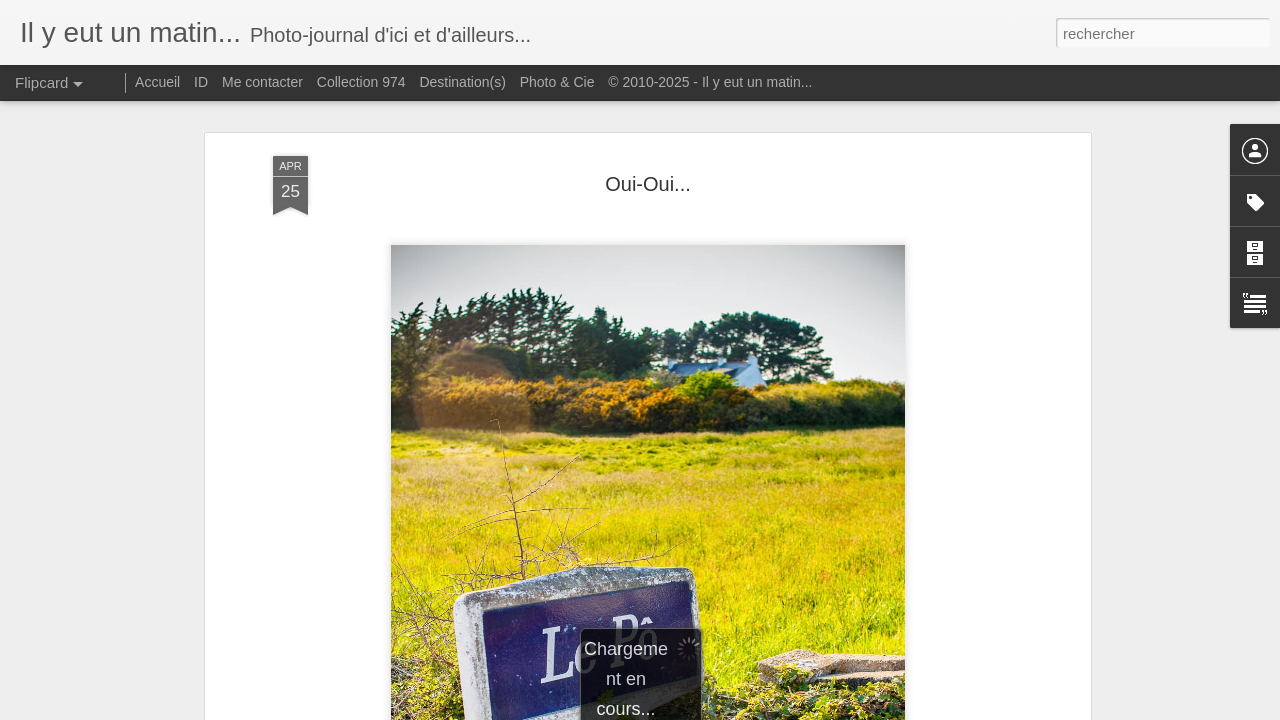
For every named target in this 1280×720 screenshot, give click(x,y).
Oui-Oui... (648, 184)
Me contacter (262, 82)
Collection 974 (361, 82)
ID (201, 82)
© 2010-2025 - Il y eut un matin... (710, 82)
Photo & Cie (557, 82)
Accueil (157, 82)
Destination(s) (462, 82)
